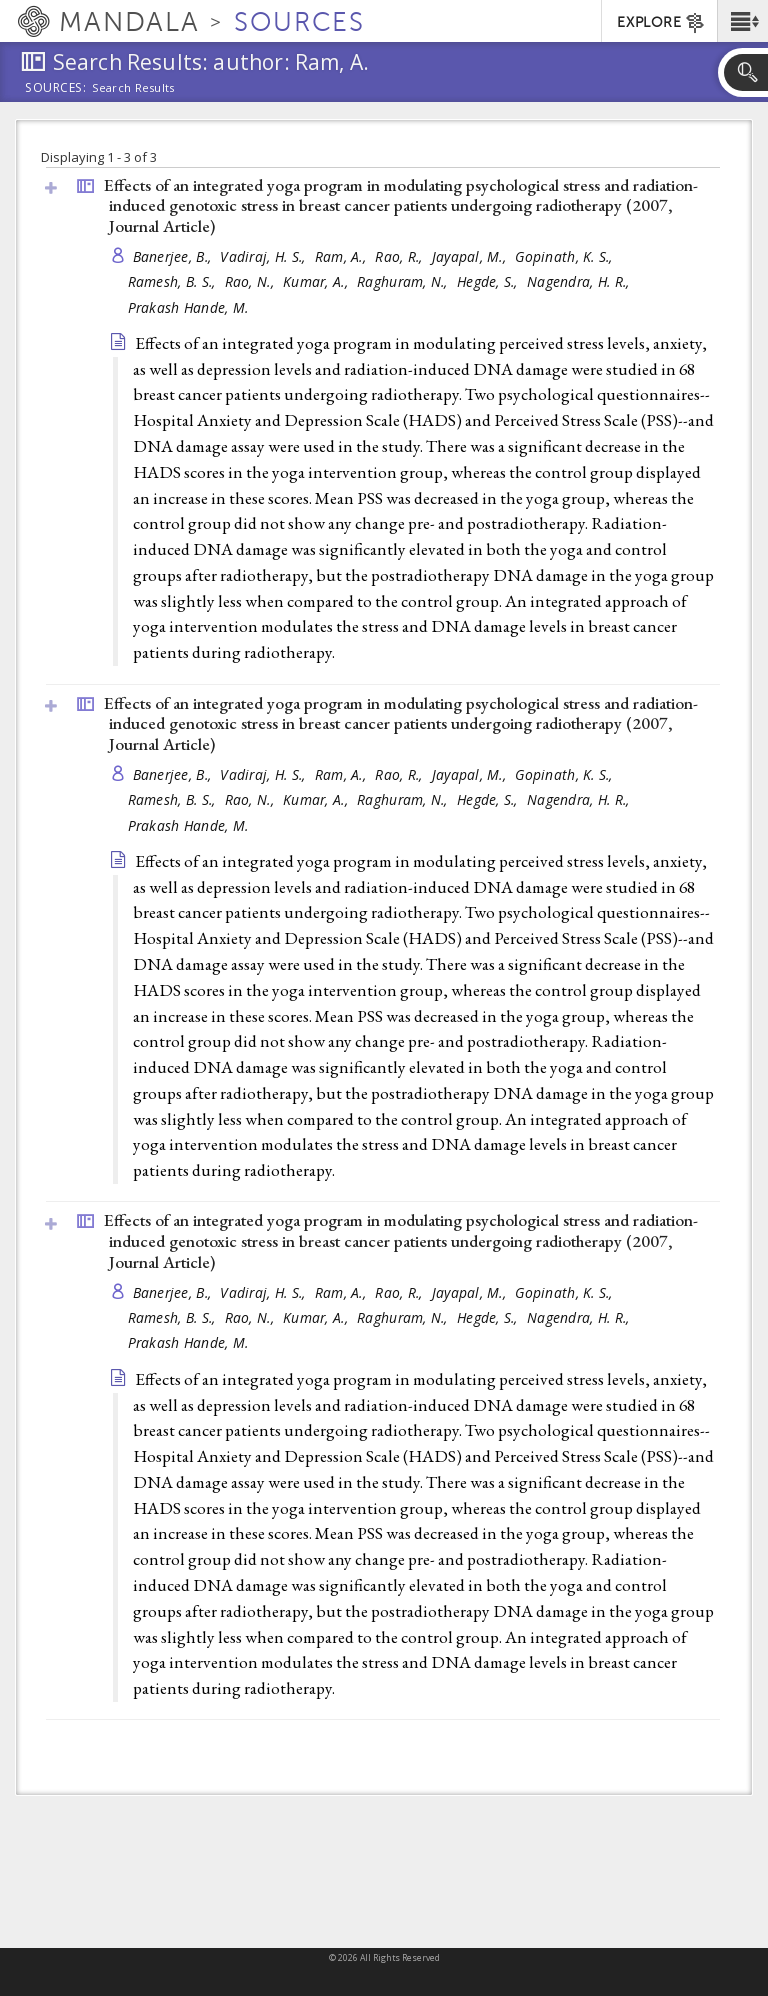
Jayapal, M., (471, 256)
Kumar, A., (317, 281)
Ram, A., (342, 256)
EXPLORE (661, 23)
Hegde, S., (489, 281)
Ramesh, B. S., (174, 281)
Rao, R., (400, 256)
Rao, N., (251, 281)
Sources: (56, 89)
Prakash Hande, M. (188, 307)
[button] (742, 21)
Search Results (133, 88)
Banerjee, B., (174, 256)
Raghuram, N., (404, 281)
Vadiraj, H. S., (264, 256)
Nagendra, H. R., (580, 281)
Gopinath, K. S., (566, 256)
